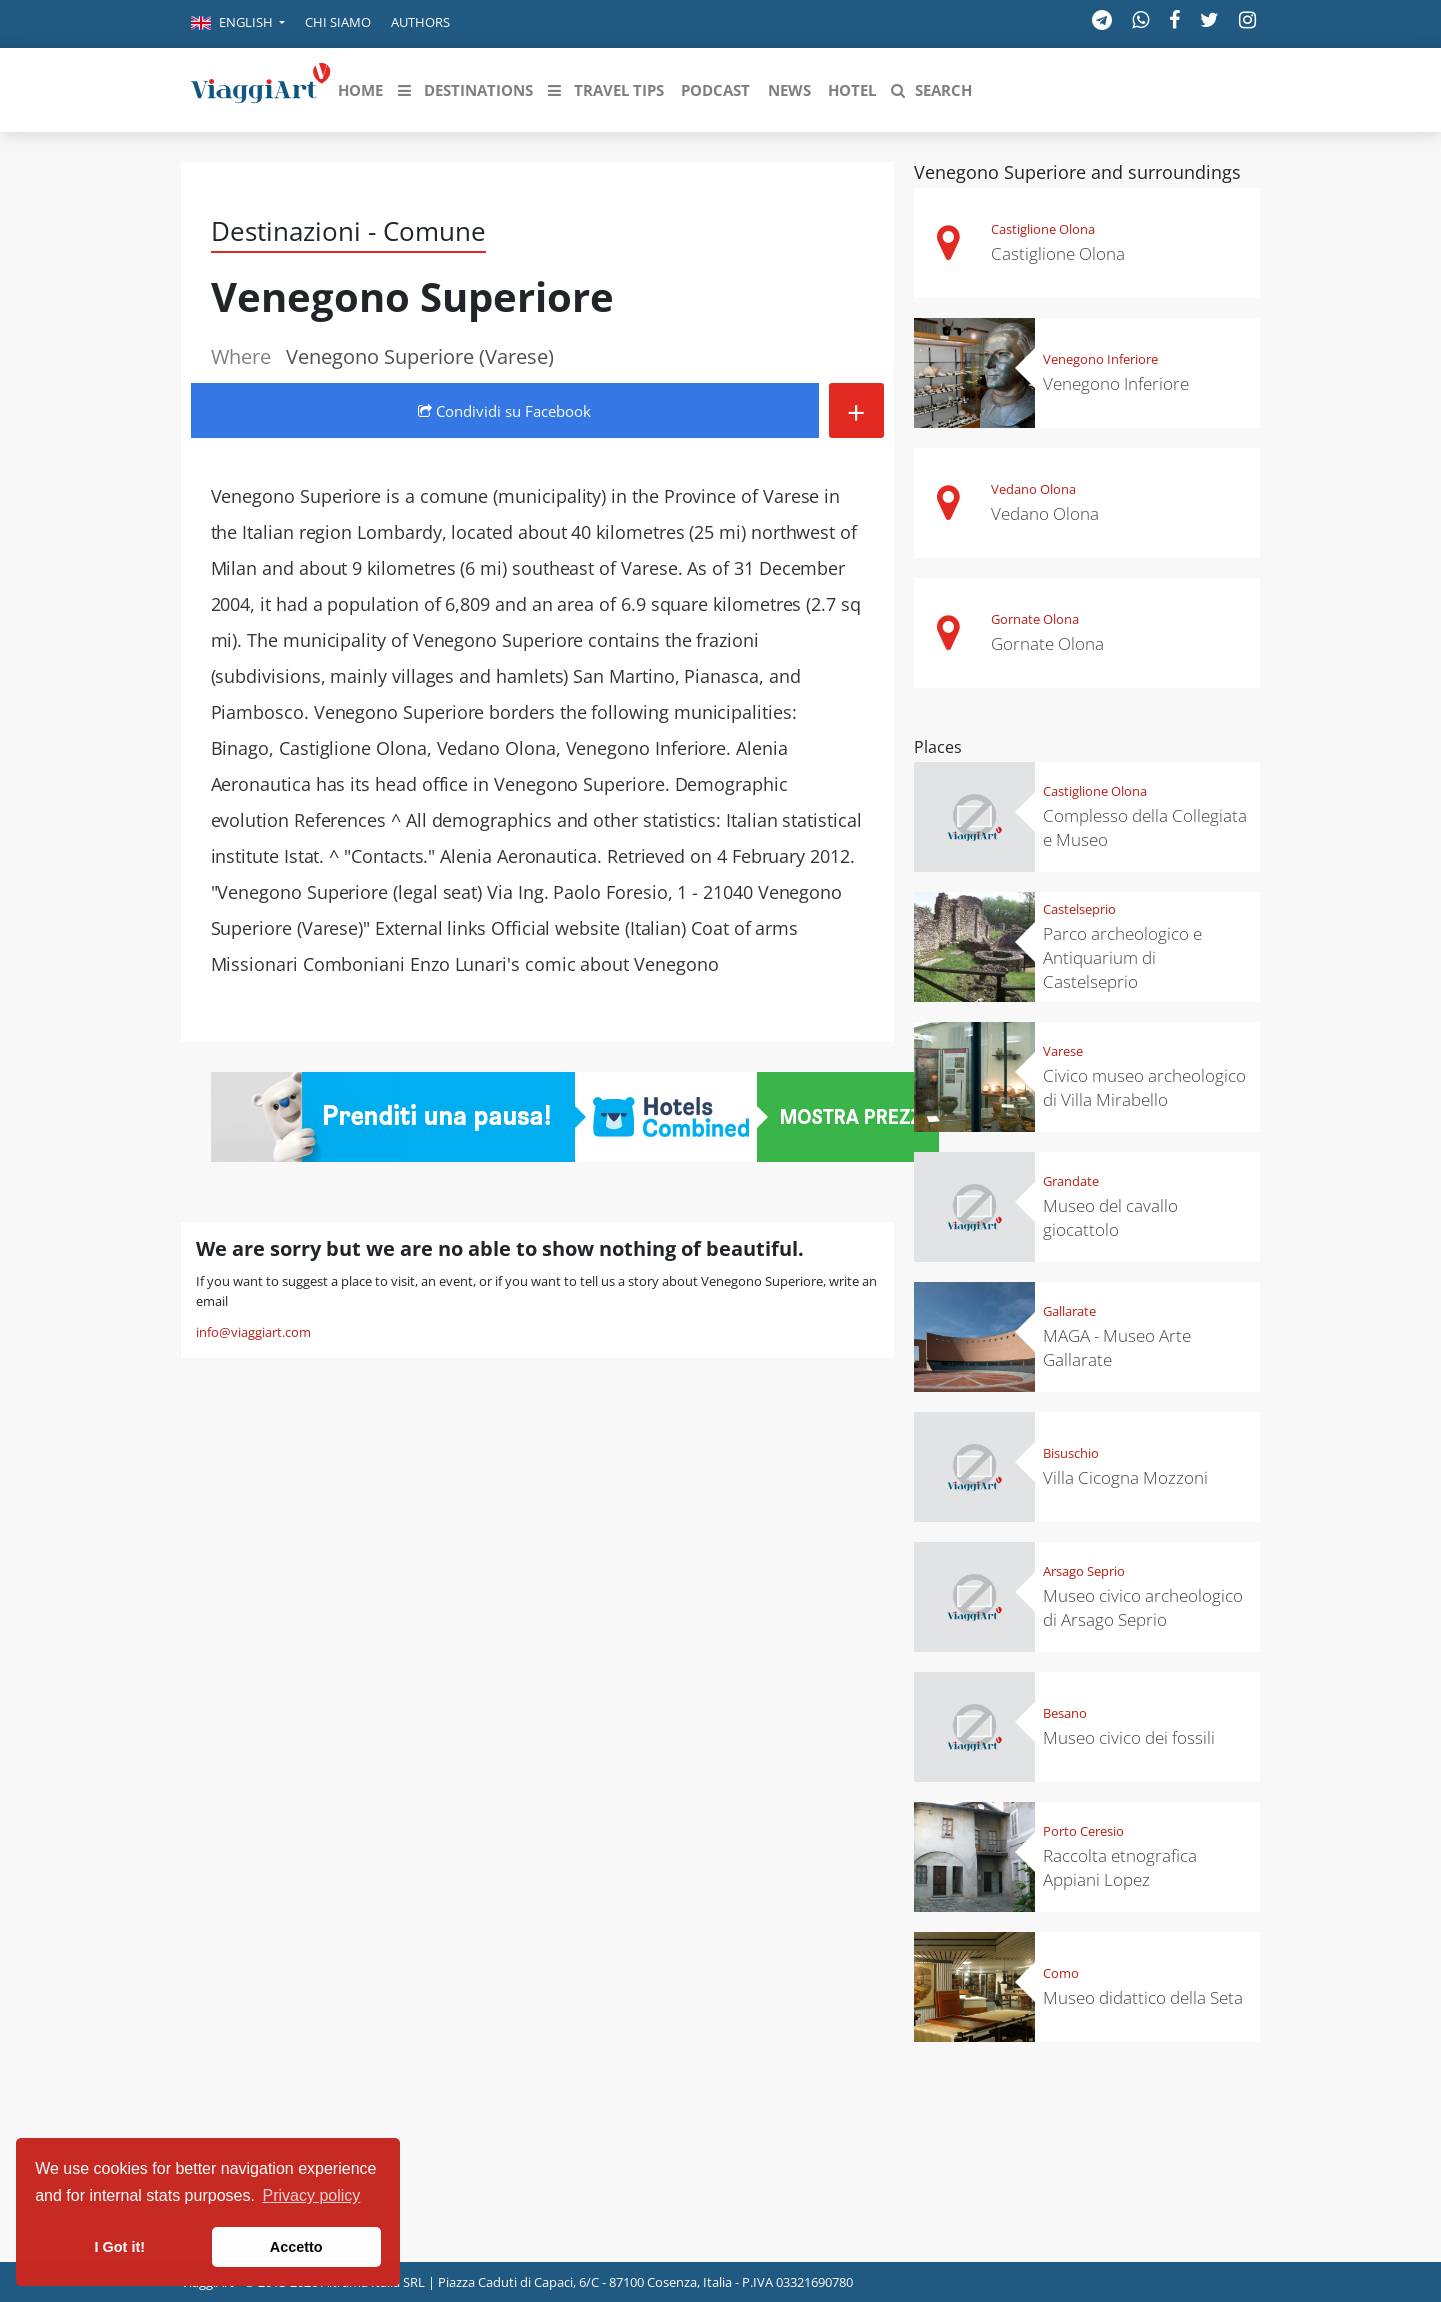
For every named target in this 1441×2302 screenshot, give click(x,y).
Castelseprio (1079, 909)
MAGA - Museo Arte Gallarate (1117, 1347)
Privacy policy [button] (312, 2195)
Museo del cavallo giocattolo (1110, 1217)
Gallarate (1069, 1311)
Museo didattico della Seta (1143, 1997)
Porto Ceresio (1083, 1831)
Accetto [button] (296, 2247)
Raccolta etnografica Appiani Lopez (1120, 1867)
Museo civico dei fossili (1129, 1737)
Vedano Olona (1033, 489)
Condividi (504, 411)
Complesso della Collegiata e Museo (1145, 827)
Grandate (1071, 1181)
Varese (1063, 1051)
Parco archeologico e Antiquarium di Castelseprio (1122, 957)
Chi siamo (338, 22)
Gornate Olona (1035, 619)
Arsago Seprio (1084, 1571)
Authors (420, 22)
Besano (1065, 1713)
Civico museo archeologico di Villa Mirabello (1144, 1087)
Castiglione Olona (1043, 229)
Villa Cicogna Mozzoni (1125, 1477)
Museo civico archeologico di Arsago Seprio (1143, 1607)
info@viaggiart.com (253, 1332)
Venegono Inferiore (1100, 359)
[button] (238, 24)
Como (1061, 1973)
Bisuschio (1071, 1453)
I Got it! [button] (120, 2247)
